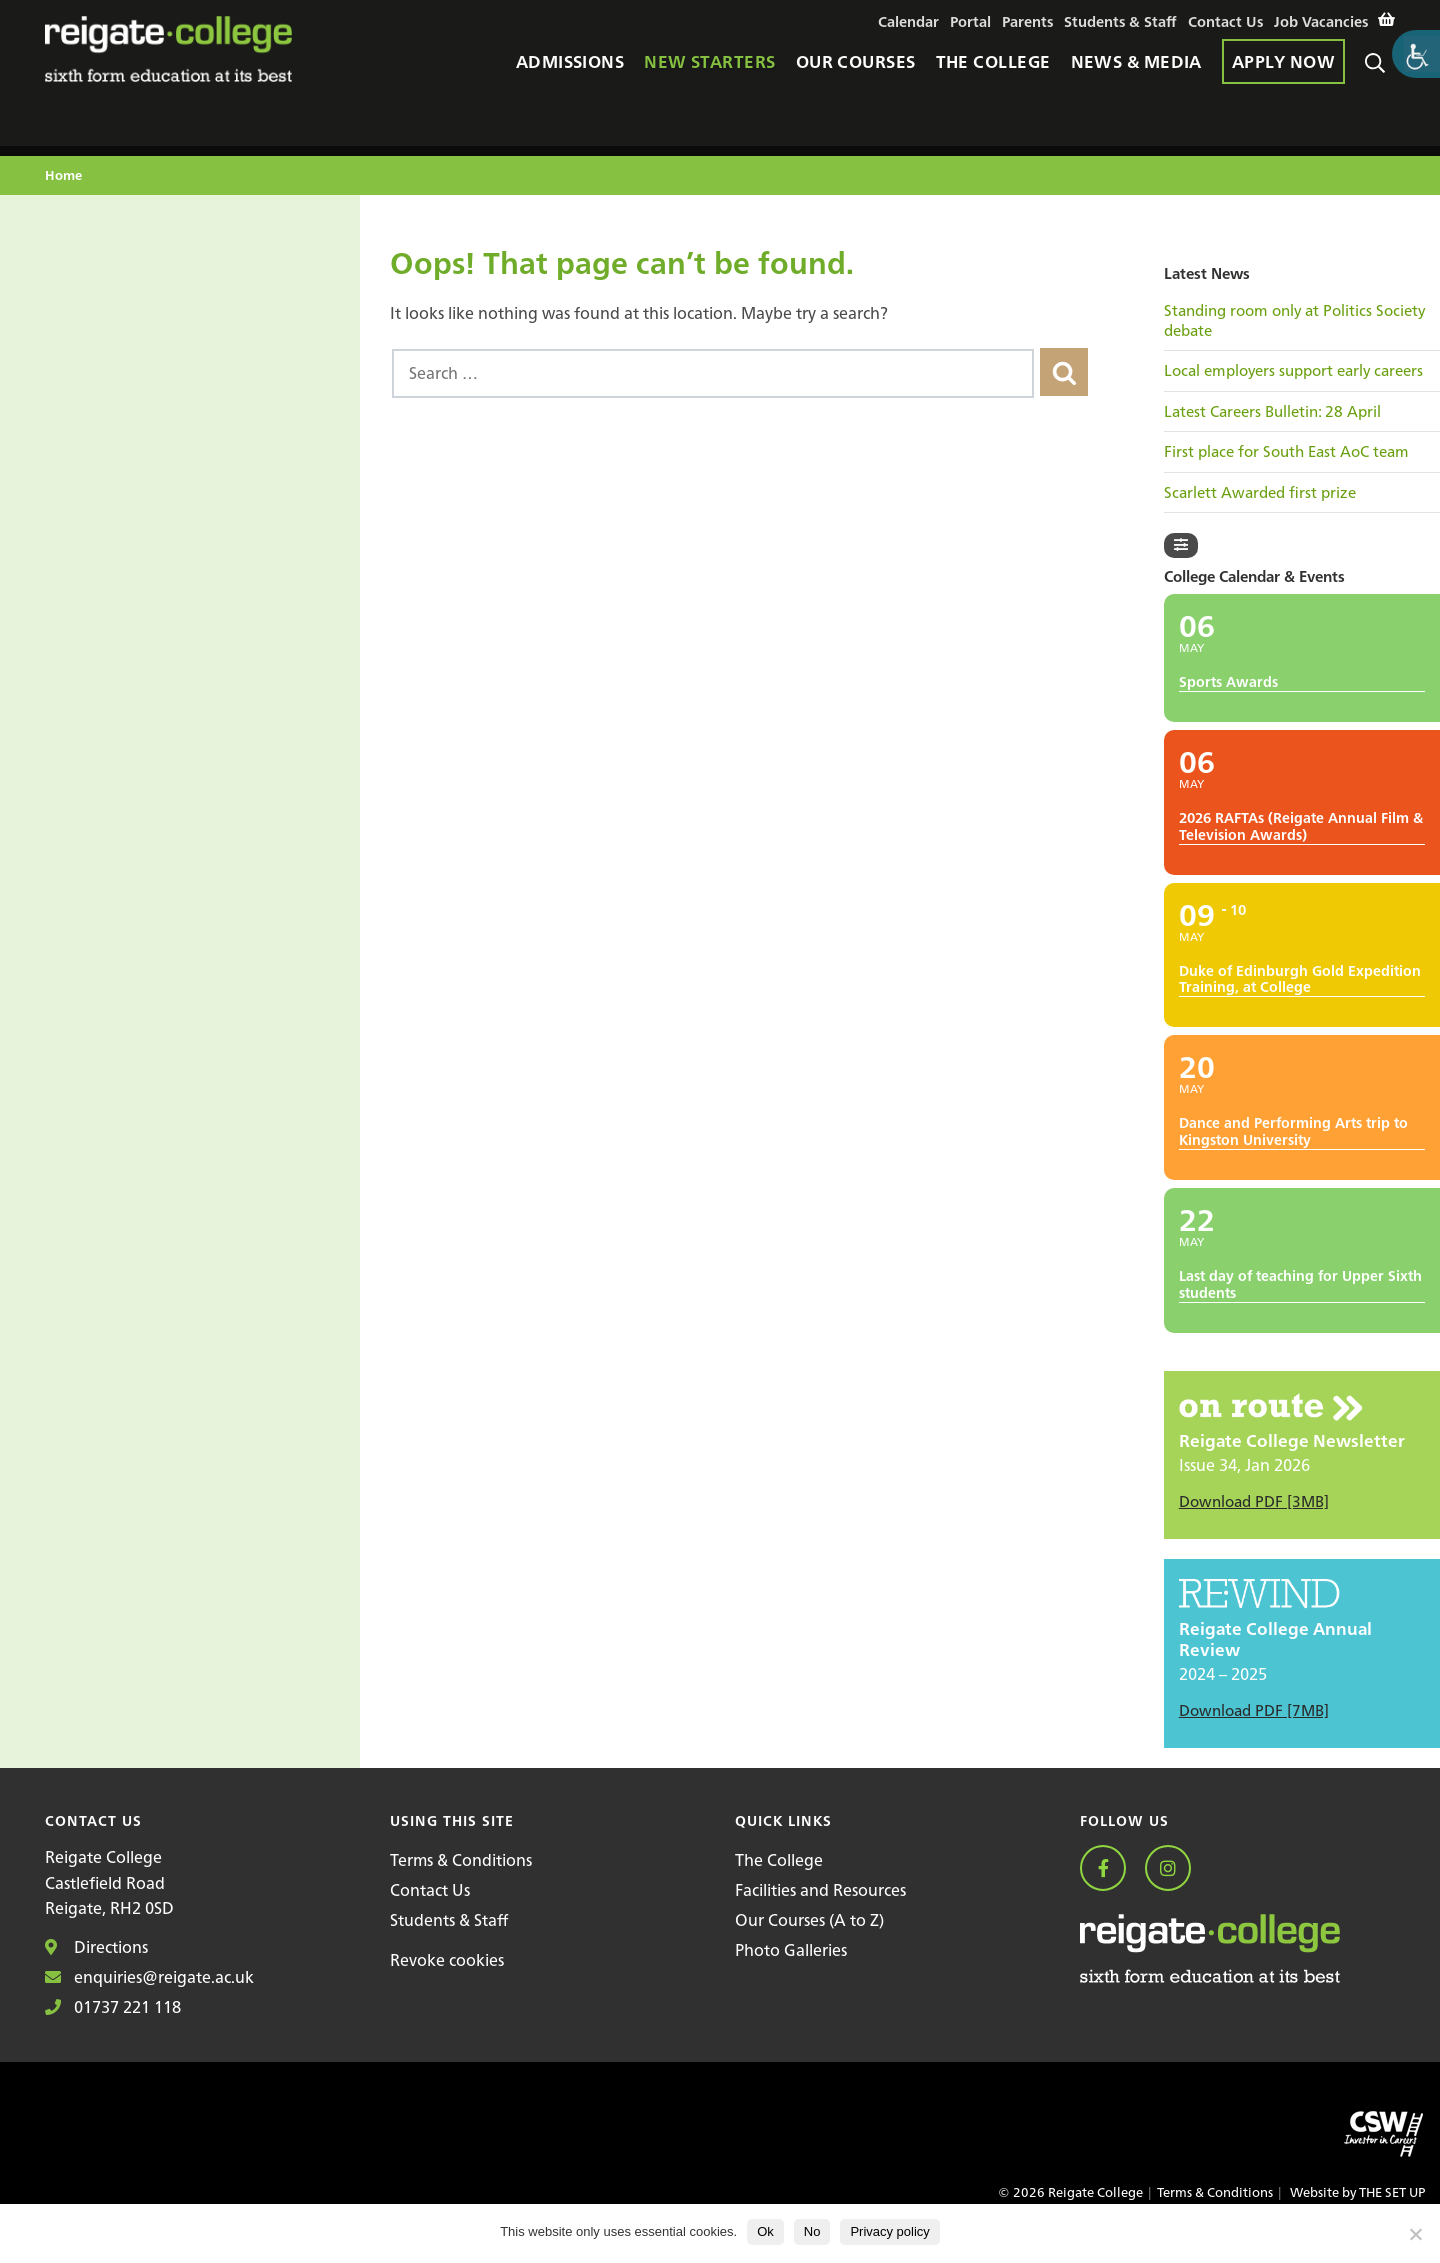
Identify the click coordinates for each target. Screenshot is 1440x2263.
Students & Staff (449, 1920)
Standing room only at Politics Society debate (1294, 320)
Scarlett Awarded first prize (1260, 493)
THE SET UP (1392, 2192)
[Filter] (1181, 545)
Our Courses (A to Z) (809, 1920)
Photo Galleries (791, 1950)
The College (779, 1860)
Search (1380, 71)
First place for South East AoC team (1286, 452)
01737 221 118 (113, 2007)
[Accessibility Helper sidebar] (1416, 54)
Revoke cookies (447, 1960)
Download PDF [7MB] (1254, 1710)
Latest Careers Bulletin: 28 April (1272, 412)
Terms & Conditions (461, 1860)
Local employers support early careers (1293, 371)
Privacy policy (889, 2231)
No (812, 2231)
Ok (765, 2231)
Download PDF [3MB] (1254, 1501)
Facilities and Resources (820, 1890)
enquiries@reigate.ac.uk (149, 1977)
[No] (1415, 2234)
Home (63, 176)
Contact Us (430, 1890)
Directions (96, 1947)
